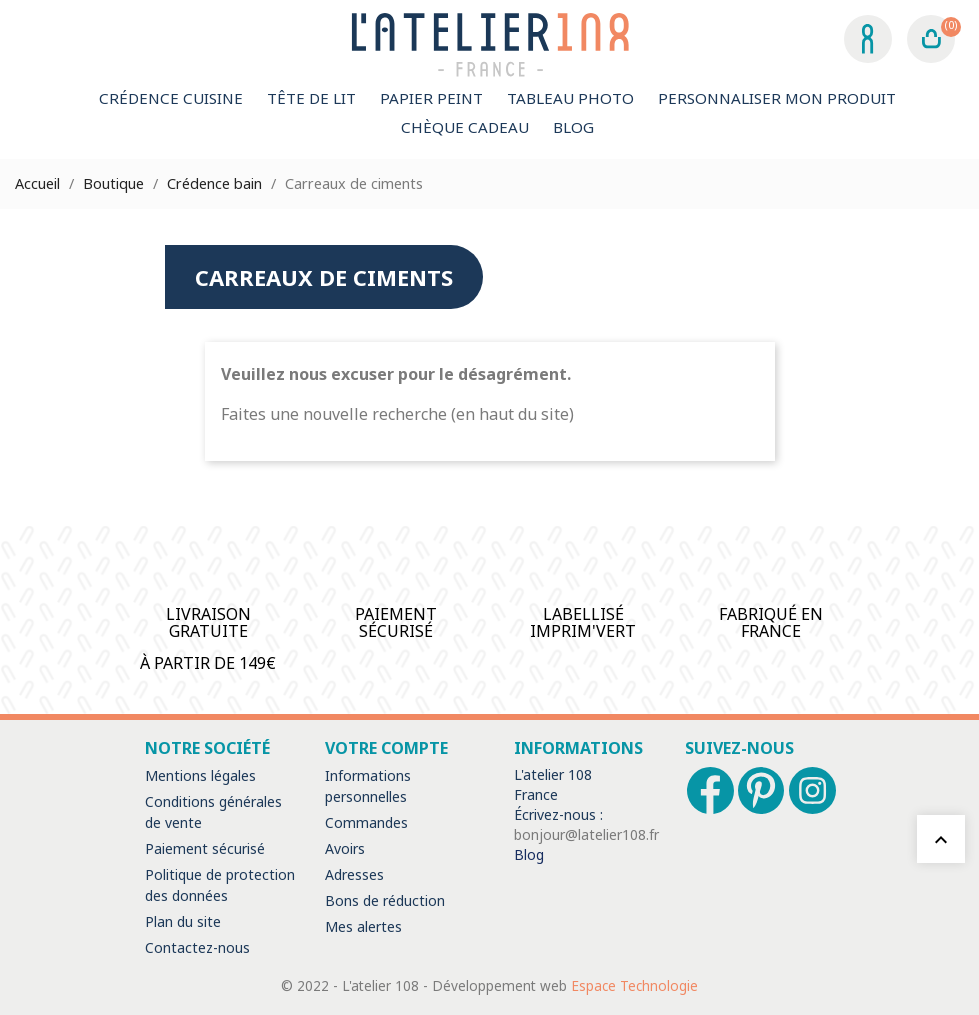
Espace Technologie (634, 985)
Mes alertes (363, 926)
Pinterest (761, 790)
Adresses (354, 874)
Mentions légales (200, 775)
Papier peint (431, 98)
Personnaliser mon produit (777, 98)
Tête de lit (311, 98)
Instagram (812, 790)
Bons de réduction (385, 900)
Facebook (710, 790)
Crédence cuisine (171, 98)
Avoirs (345, 848)
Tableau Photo (570, 98)
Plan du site (183, 921)
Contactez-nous (197, 947)
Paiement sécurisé (205, 848)
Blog (573, 127)
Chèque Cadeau (465, 127)
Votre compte (386, 748)
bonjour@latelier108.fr (586, 834)
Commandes (366, 822)
